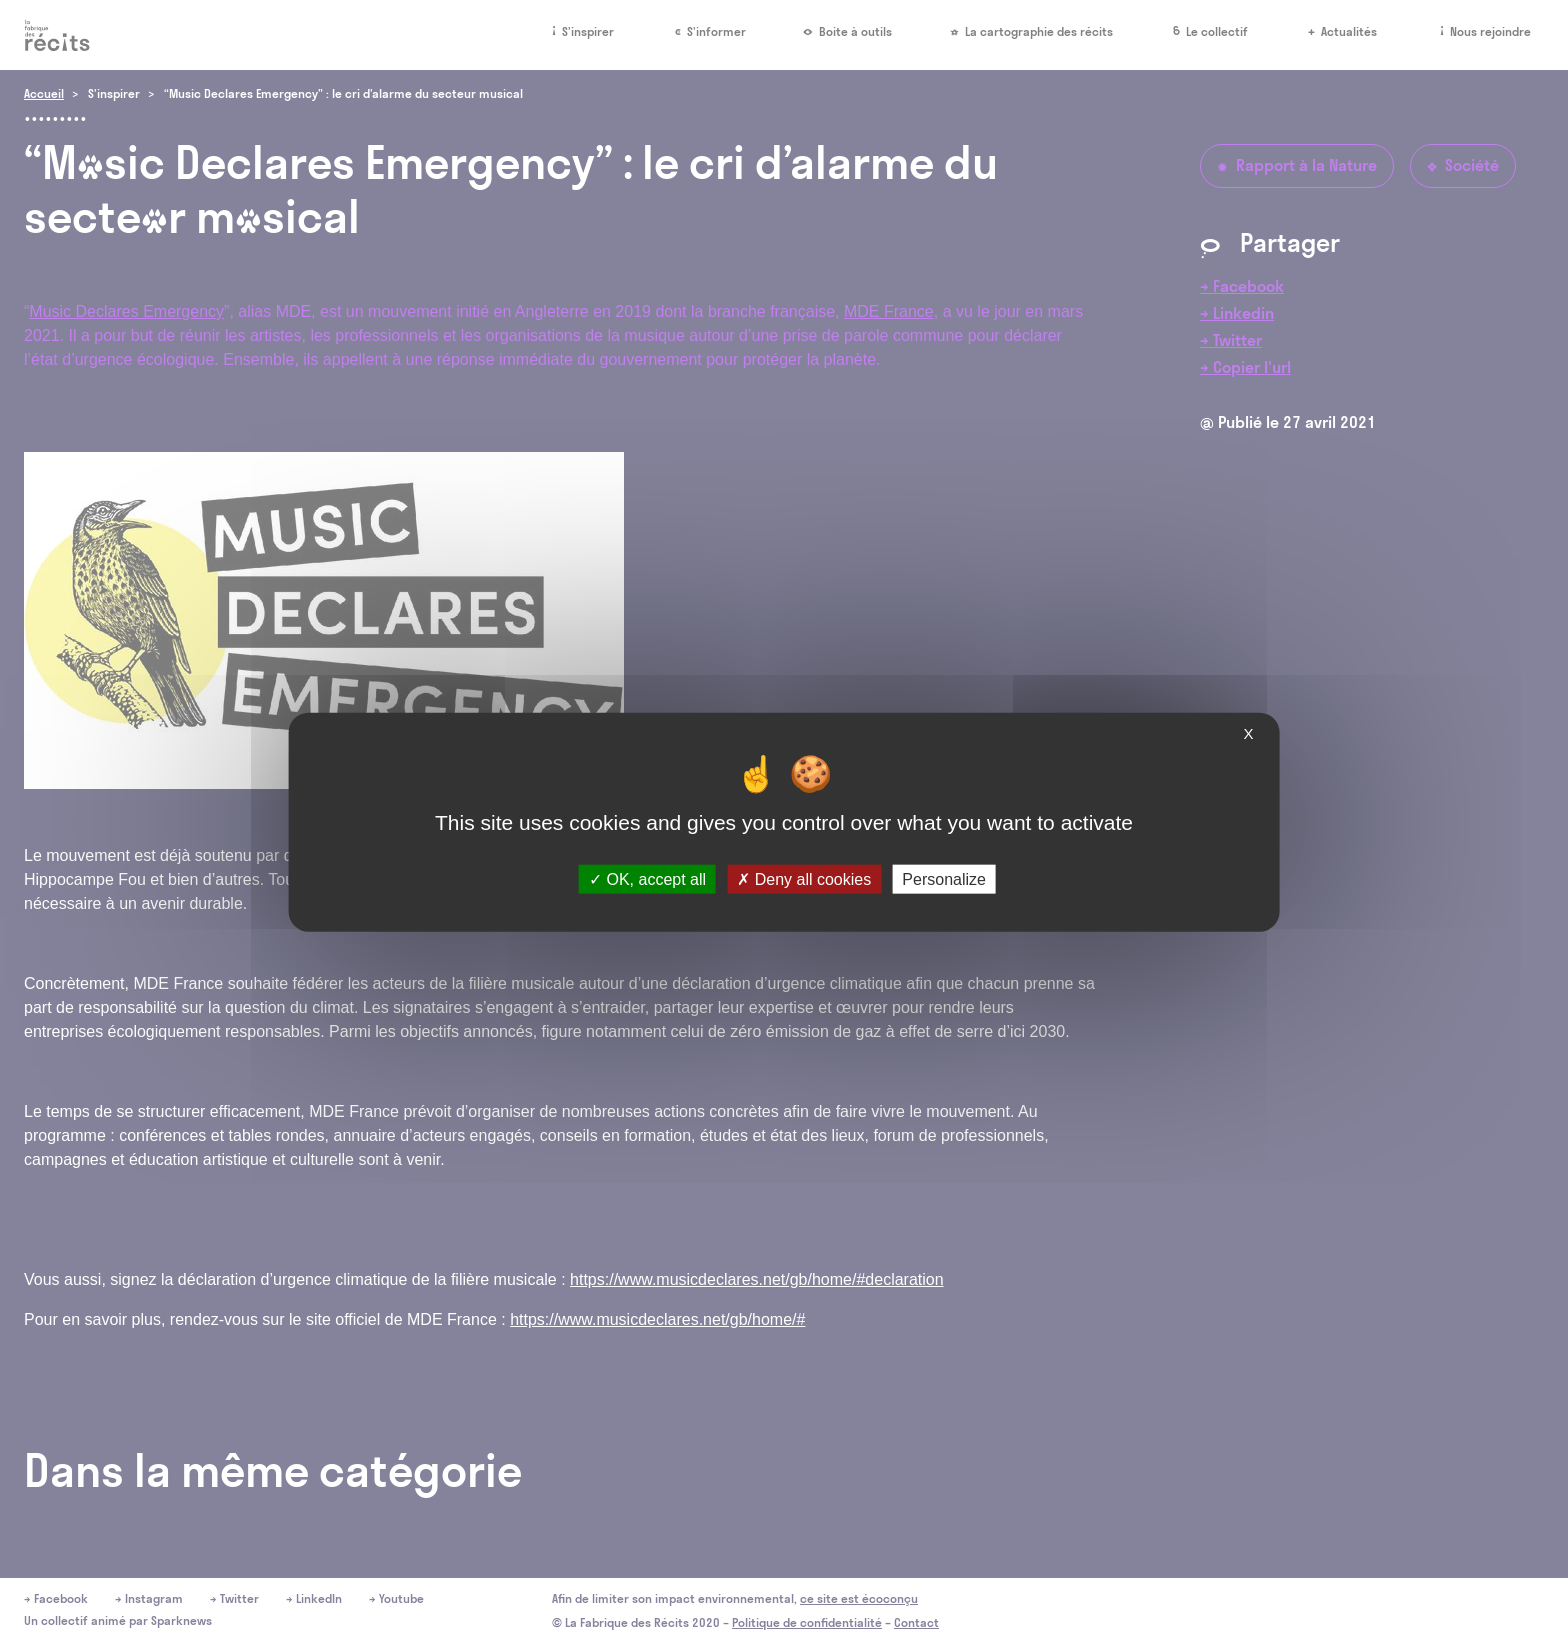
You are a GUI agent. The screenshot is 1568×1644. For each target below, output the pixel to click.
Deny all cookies (804, 878)
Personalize (944, 878)
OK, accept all (647, 878)
